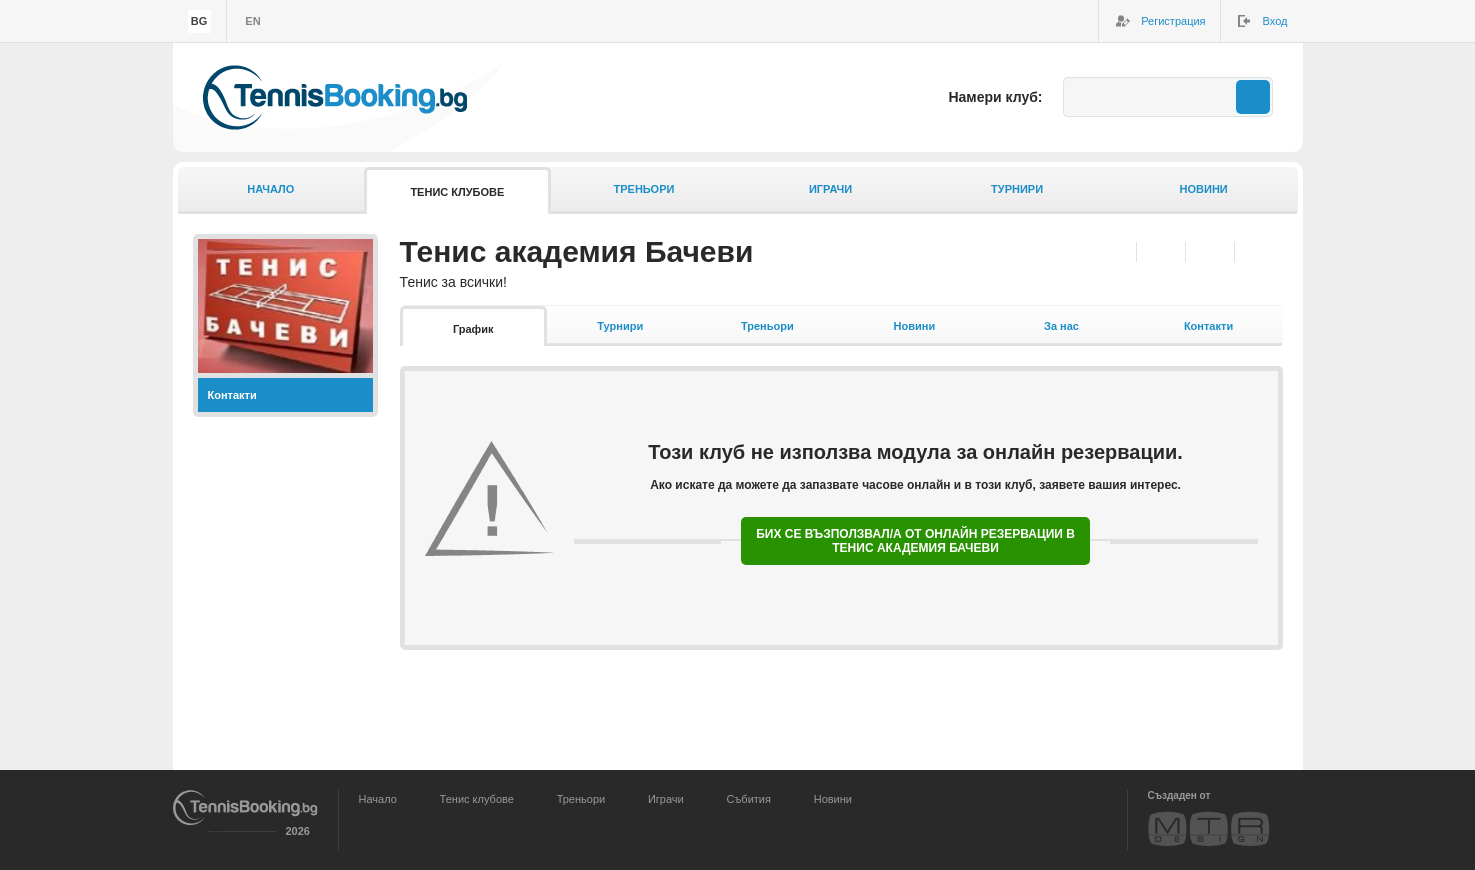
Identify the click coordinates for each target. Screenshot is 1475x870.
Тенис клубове (457, 192)
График (473, 329)
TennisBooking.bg (335, 97)
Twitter (1209, 252)
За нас (1061, 326)
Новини (1204, 189)
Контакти (232, 395)
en (252, 21)
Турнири (1017, 189)
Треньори (643, 189)
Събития (749, 799)
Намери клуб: (995, 97)
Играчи (830, 189)
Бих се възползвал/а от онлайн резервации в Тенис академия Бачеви (915, 541)
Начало (270, 189)
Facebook (1160, 252)
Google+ (1258, 252)
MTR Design (1209, 828)
